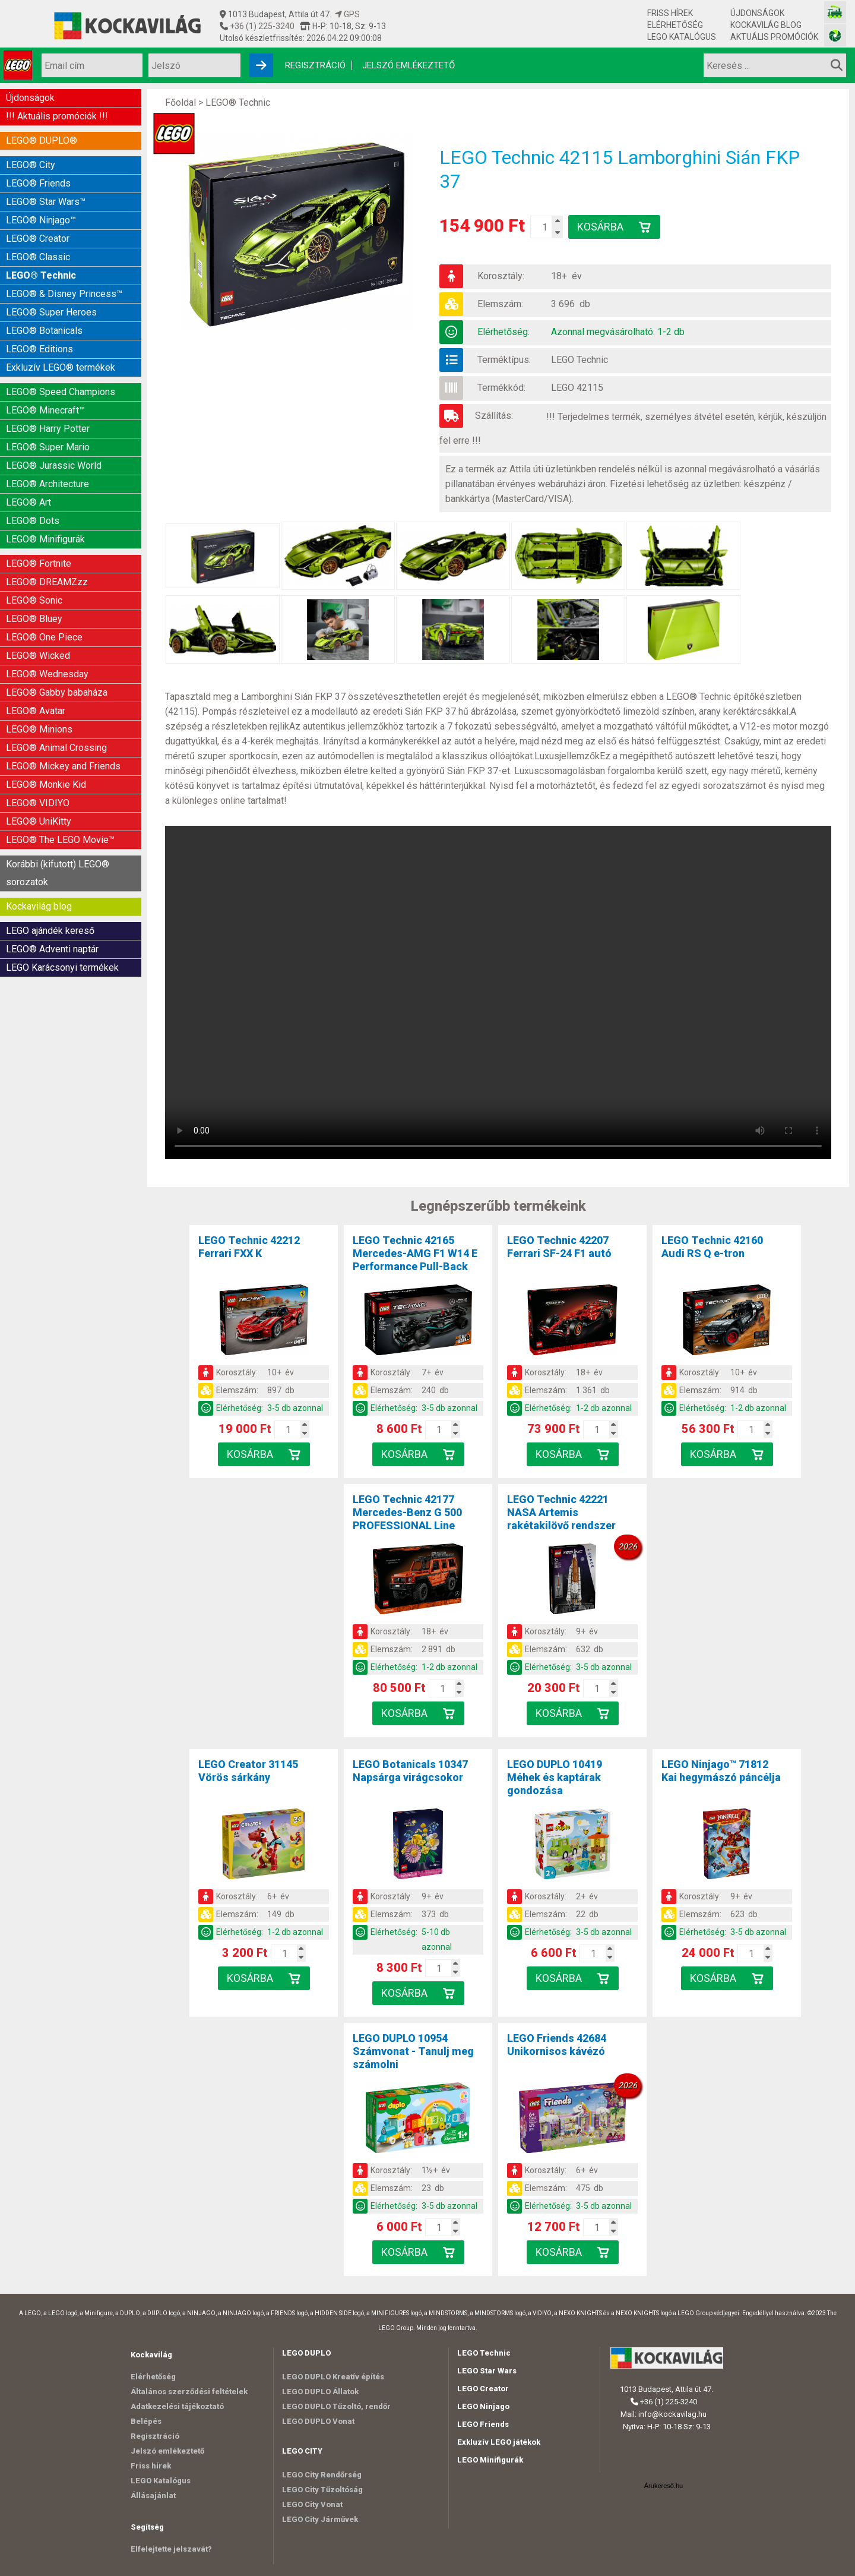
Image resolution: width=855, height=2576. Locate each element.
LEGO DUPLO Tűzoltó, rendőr (336, 2406)
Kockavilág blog (766, 25)
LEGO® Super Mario (48, 447)
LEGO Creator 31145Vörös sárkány (248, 1770)
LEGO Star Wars (487, 2370)
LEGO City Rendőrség (322, 2474)
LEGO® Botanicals (44, 330)
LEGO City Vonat (312, 2504)
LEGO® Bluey (34, 618)
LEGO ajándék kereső (50, 930)
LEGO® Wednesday (47, 674)
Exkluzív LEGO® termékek (60, 367)
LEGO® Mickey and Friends (63, 766)
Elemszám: (500, 304)
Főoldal (180, 102)
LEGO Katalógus (681, 37)
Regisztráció (315, 65)
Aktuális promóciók (774, 37)
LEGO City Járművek (320, 2519)
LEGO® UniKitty (38, 821)
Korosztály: (500, 276)
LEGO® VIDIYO (37, 803)
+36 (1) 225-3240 (261, 26)
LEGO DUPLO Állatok (320, 2391)
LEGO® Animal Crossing (56, 747)
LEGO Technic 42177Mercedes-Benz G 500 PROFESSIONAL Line (407, 1512)
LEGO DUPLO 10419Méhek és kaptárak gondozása (554, 1777)
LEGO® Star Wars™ (46, 201)
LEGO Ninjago (483, 2406)
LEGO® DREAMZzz (47, 582)
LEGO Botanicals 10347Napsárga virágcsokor (410, 1770)
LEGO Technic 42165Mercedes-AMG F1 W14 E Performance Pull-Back (415, 1253)
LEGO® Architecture (47, 484)
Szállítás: (494, 415)
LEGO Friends (483, 2424)
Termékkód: (501, 387)
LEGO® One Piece (44, 637)
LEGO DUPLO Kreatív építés (333, 2376)
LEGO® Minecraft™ (45, 410)
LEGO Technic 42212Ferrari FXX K (249, 1246)
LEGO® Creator (37, 238)
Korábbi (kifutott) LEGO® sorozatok (57, 873)
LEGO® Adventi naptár (52, 949)
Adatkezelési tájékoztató (177, 2406)
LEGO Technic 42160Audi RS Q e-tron (712, 1246)
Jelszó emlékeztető (408, 65)
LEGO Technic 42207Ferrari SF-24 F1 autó (559, 1246)
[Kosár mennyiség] (544, 227)
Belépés (146, 2421)
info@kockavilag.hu (672, 2414)
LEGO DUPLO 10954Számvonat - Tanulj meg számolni (413, 2051)
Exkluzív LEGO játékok (498, 2442)
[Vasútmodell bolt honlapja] (835, 12)
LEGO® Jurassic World (54, 465)
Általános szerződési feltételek (189, 2391)
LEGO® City (30, 165)
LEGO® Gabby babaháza (56, 692)
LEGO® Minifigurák (45, 539)
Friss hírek (670, 13)
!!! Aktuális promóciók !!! (57, 116)
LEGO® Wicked (38, 655)
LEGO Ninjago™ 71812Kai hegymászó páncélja (721, 1770)
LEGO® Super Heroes (51, 312)
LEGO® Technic (41, 275)
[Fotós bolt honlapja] (835, 35)
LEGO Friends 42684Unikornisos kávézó (556, 2044)
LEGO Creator (483, 2388)
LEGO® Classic (38, 257)
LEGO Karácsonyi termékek (62, 967)
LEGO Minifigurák (490, 2459)
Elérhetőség (675, 25)
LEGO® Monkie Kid (46, 784)
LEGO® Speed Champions (60, 391)
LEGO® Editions (39, 349)
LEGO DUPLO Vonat (318, 2421)
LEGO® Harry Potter (48, 428)
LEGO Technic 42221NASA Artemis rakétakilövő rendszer (561, 1512)
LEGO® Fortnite (38, 563)
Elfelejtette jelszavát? (171, 2549)
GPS (347, 14)
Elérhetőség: (503, 331)
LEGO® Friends (38, 183)
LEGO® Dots (32, 520)
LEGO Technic (579, 359)
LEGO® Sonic (34, 600)
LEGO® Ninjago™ (41, 220)
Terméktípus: (504, 359)
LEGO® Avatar (35, 710)
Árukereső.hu (663, 2485)
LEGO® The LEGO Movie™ (60, 839)
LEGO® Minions (39, 729)
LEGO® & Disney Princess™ (64, 293)
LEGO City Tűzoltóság (322, 2489)
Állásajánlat (153, 2495)
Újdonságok (757, 13)
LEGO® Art (28, 502)
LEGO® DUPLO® (41, 140)
